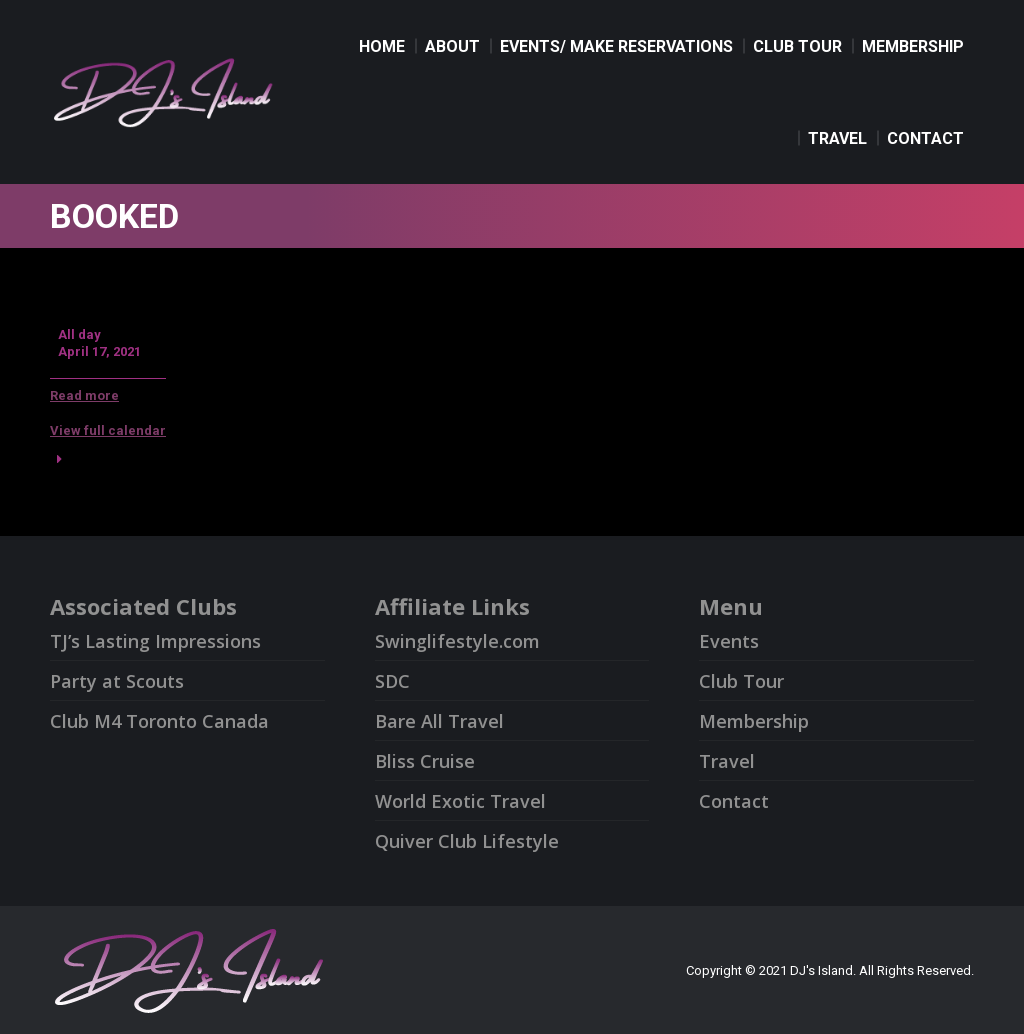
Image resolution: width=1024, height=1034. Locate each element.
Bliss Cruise (425, 761)
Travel (727, 761)
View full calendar (108, 430)
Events (729, 641)
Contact (734, 801)
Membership (754, 721)
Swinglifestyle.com (457, 641)
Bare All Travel (439, 721)
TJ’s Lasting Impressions (155, 641)
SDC (392, 681)
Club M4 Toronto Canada (159, 721)
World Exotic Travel (460, 801)
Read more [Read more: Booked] (84, 395)
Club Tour (741, 681)
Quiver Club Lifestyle (467, 841)
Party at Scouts (117, 681)
